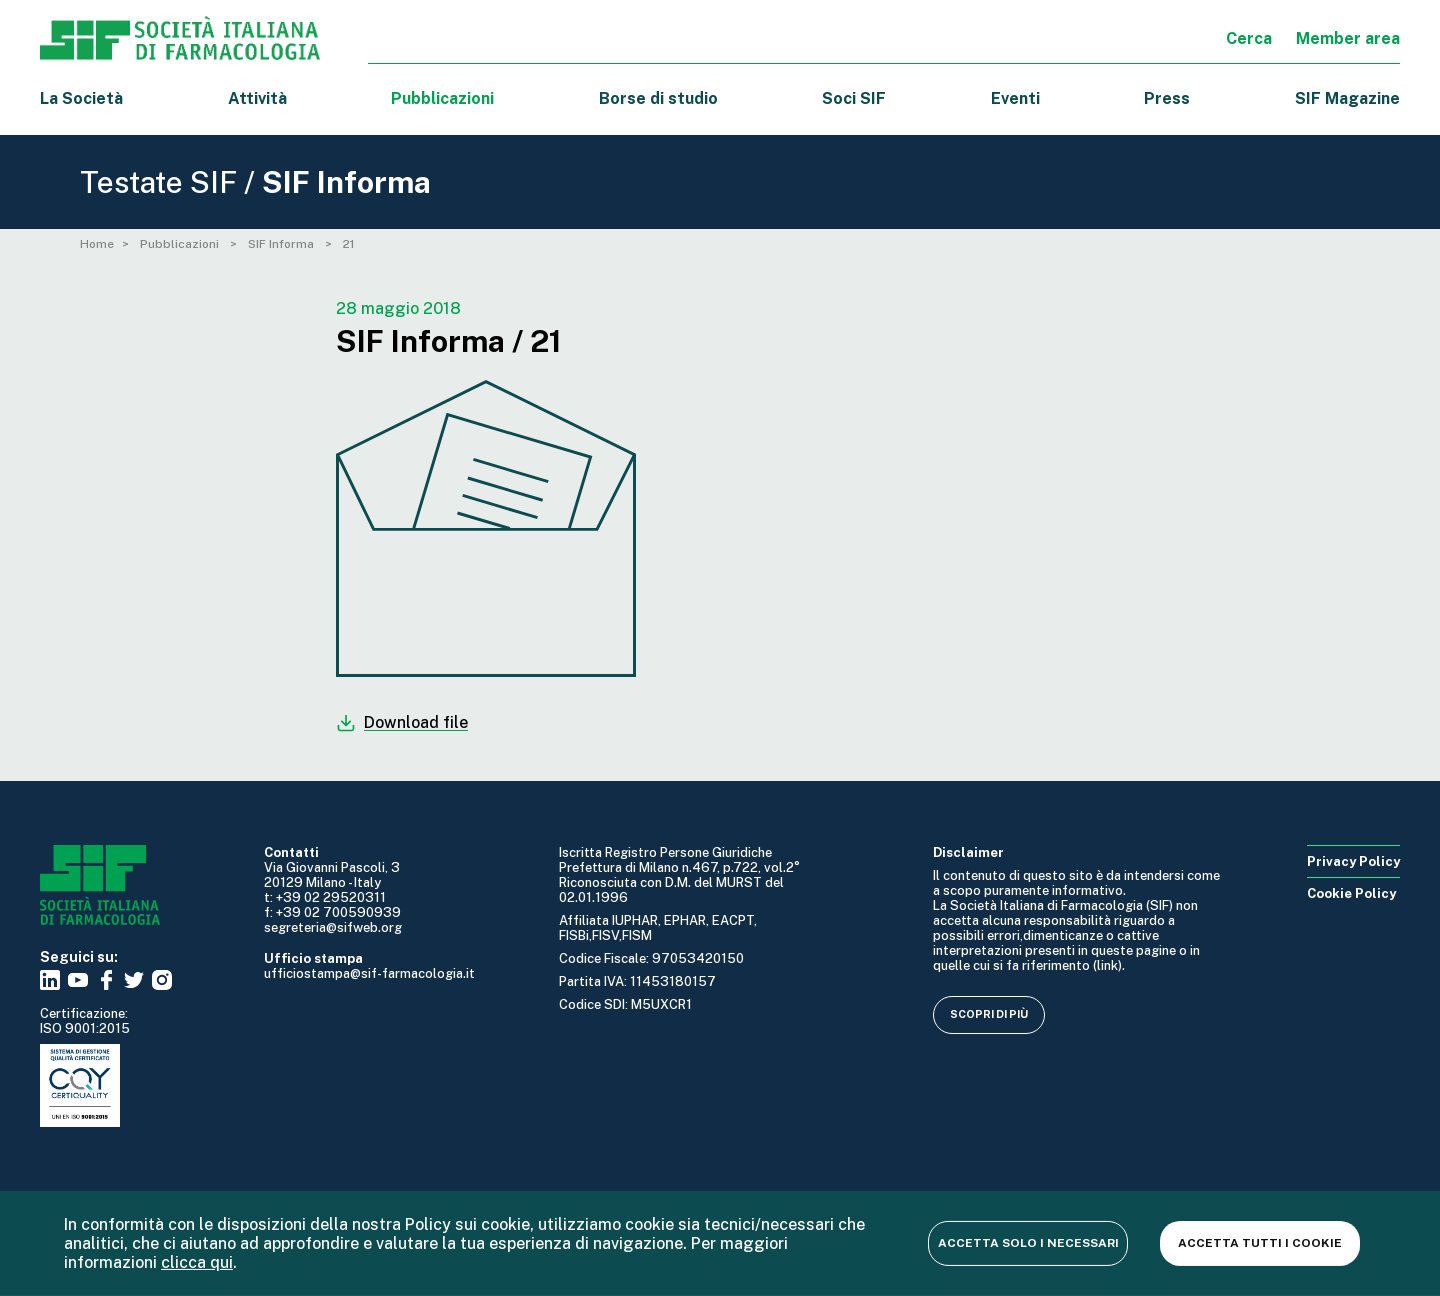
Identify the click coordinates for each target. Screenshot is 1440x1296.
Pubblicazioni (181, 244)
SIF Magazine (1347, 98)
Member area (1348, 38)
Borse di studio (658, 98)
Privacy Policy (1353, 861)
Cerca (1249, 38)
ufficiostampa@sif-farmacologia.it (369, 973)
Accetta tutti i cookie (1260, 1243)
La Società (81, 98)
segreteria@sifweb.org (333, 927)
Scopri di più (989, 1014)
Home (97, 244)
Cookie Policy (1351, 893)
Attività (257, 98)
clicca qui (197, 1262)
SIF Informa (282, 244)
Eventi (1015, 98)
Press (1167, 98)
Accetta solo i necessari (1028, 1243)
